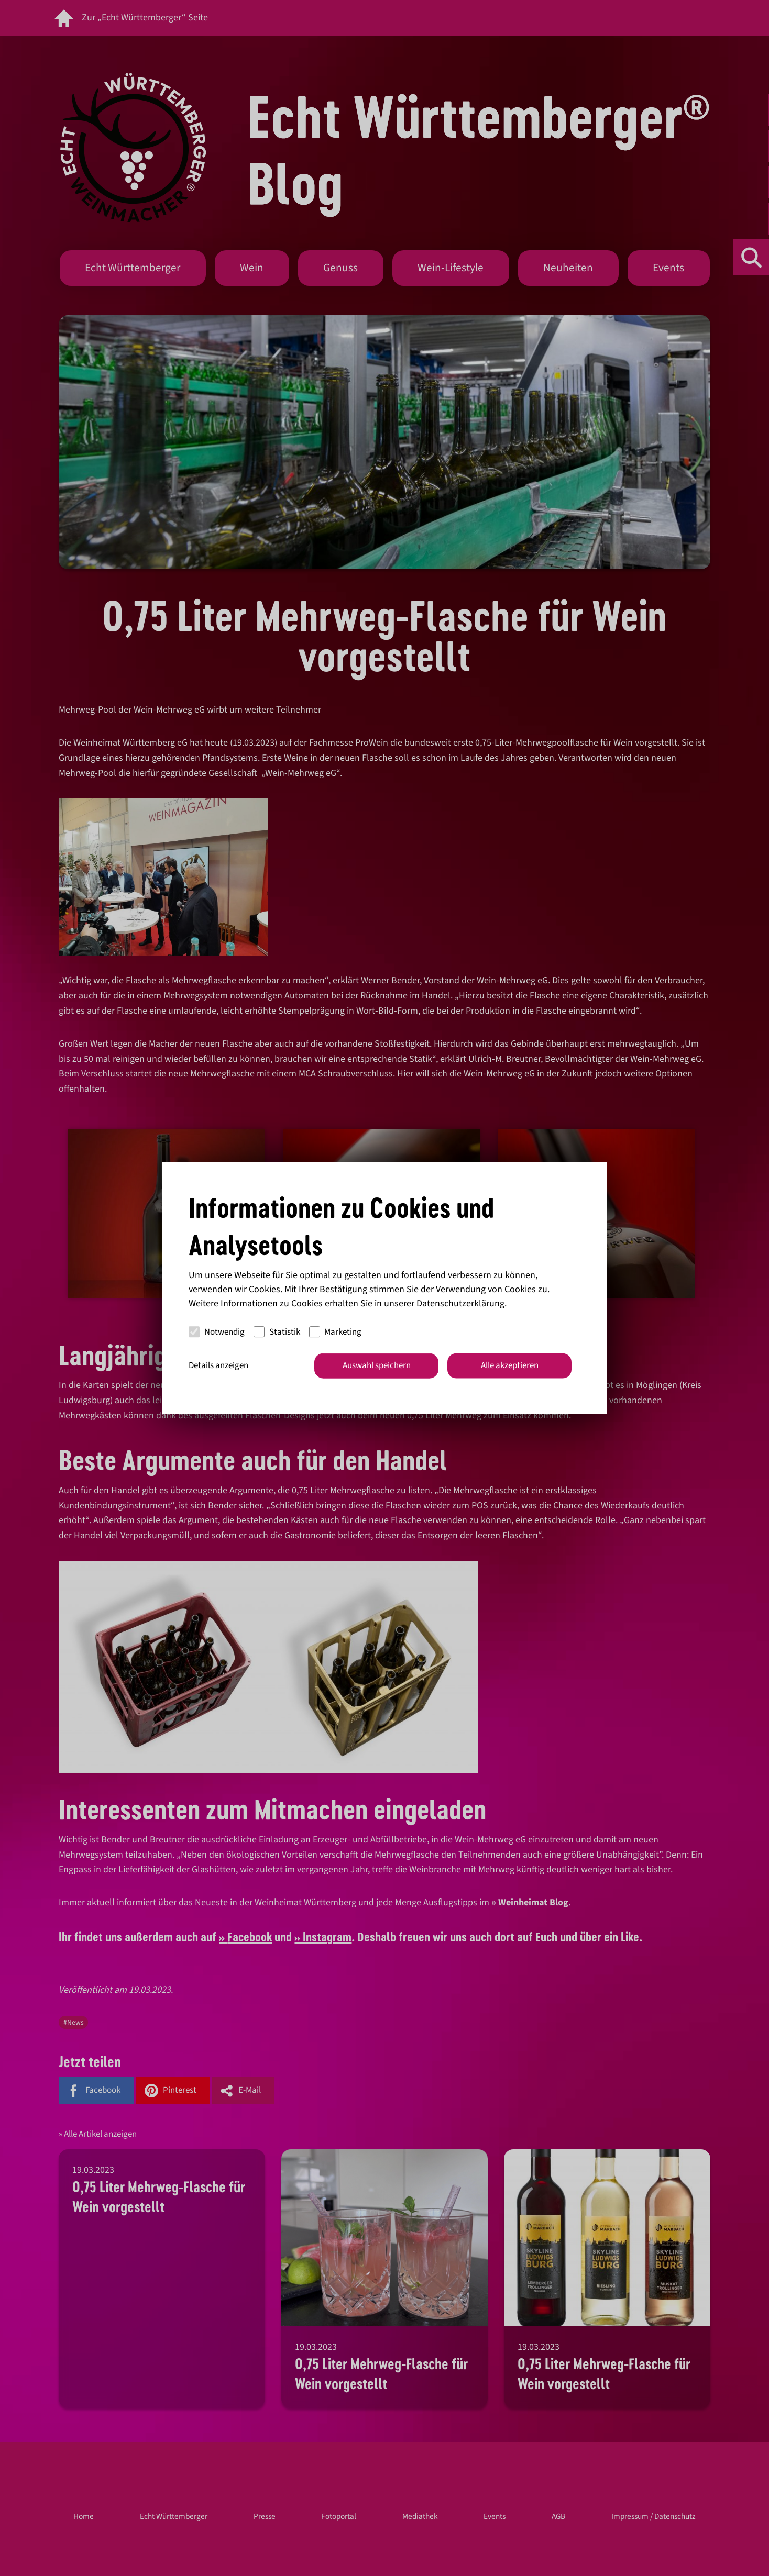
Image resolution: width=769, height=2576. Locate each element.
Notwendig (217, 1331)
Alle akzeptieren (510, 1365)
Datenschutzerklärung (460, 1303)
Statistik (277, 1331)
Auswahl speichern (377, 1365)
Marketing (335, 1331)
